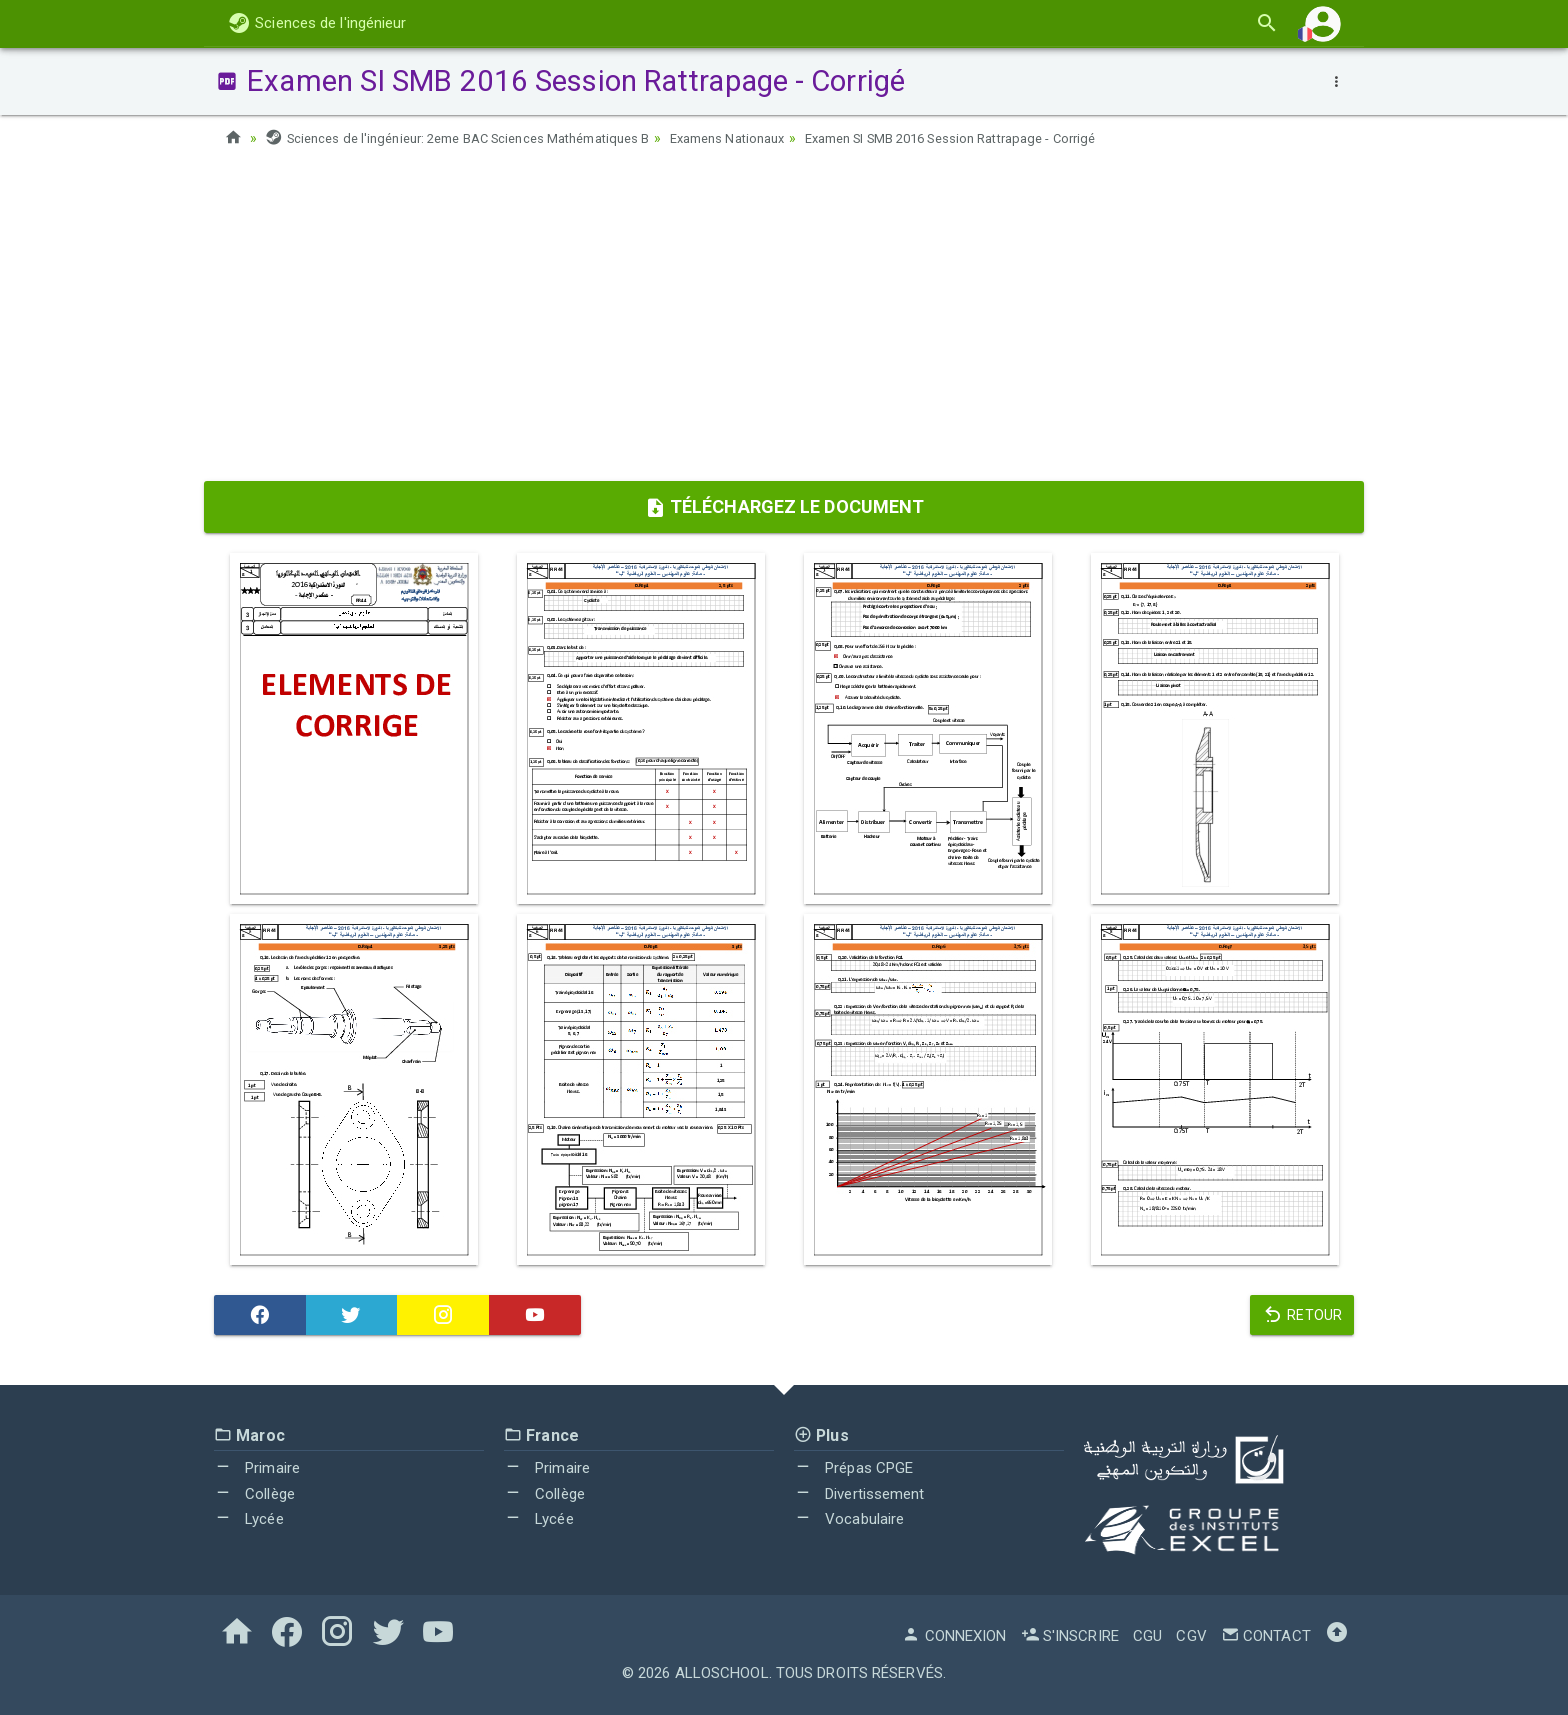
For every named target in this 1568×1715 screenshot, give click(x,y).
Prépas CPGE (853, 1468)
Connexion (954, 1636)
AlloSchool (722, 1673)
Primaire (257, 1468)
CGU (1147, 1636)
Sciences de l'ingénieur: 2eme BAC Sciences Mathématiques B (475, 138)
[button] (1323, 23)
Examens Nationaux (771, 138)
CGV (1191, 1636)
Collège (254, 1494)
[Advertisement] (784, 321)
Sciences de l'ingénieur (317, 23)
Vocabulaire (849, 1519)
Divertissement (859, 1494)
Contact (1266, 1636)
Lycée (249, 1519)
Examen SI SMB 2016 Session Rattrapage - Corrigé (1017, 138)
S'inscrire (1070, 1636)
